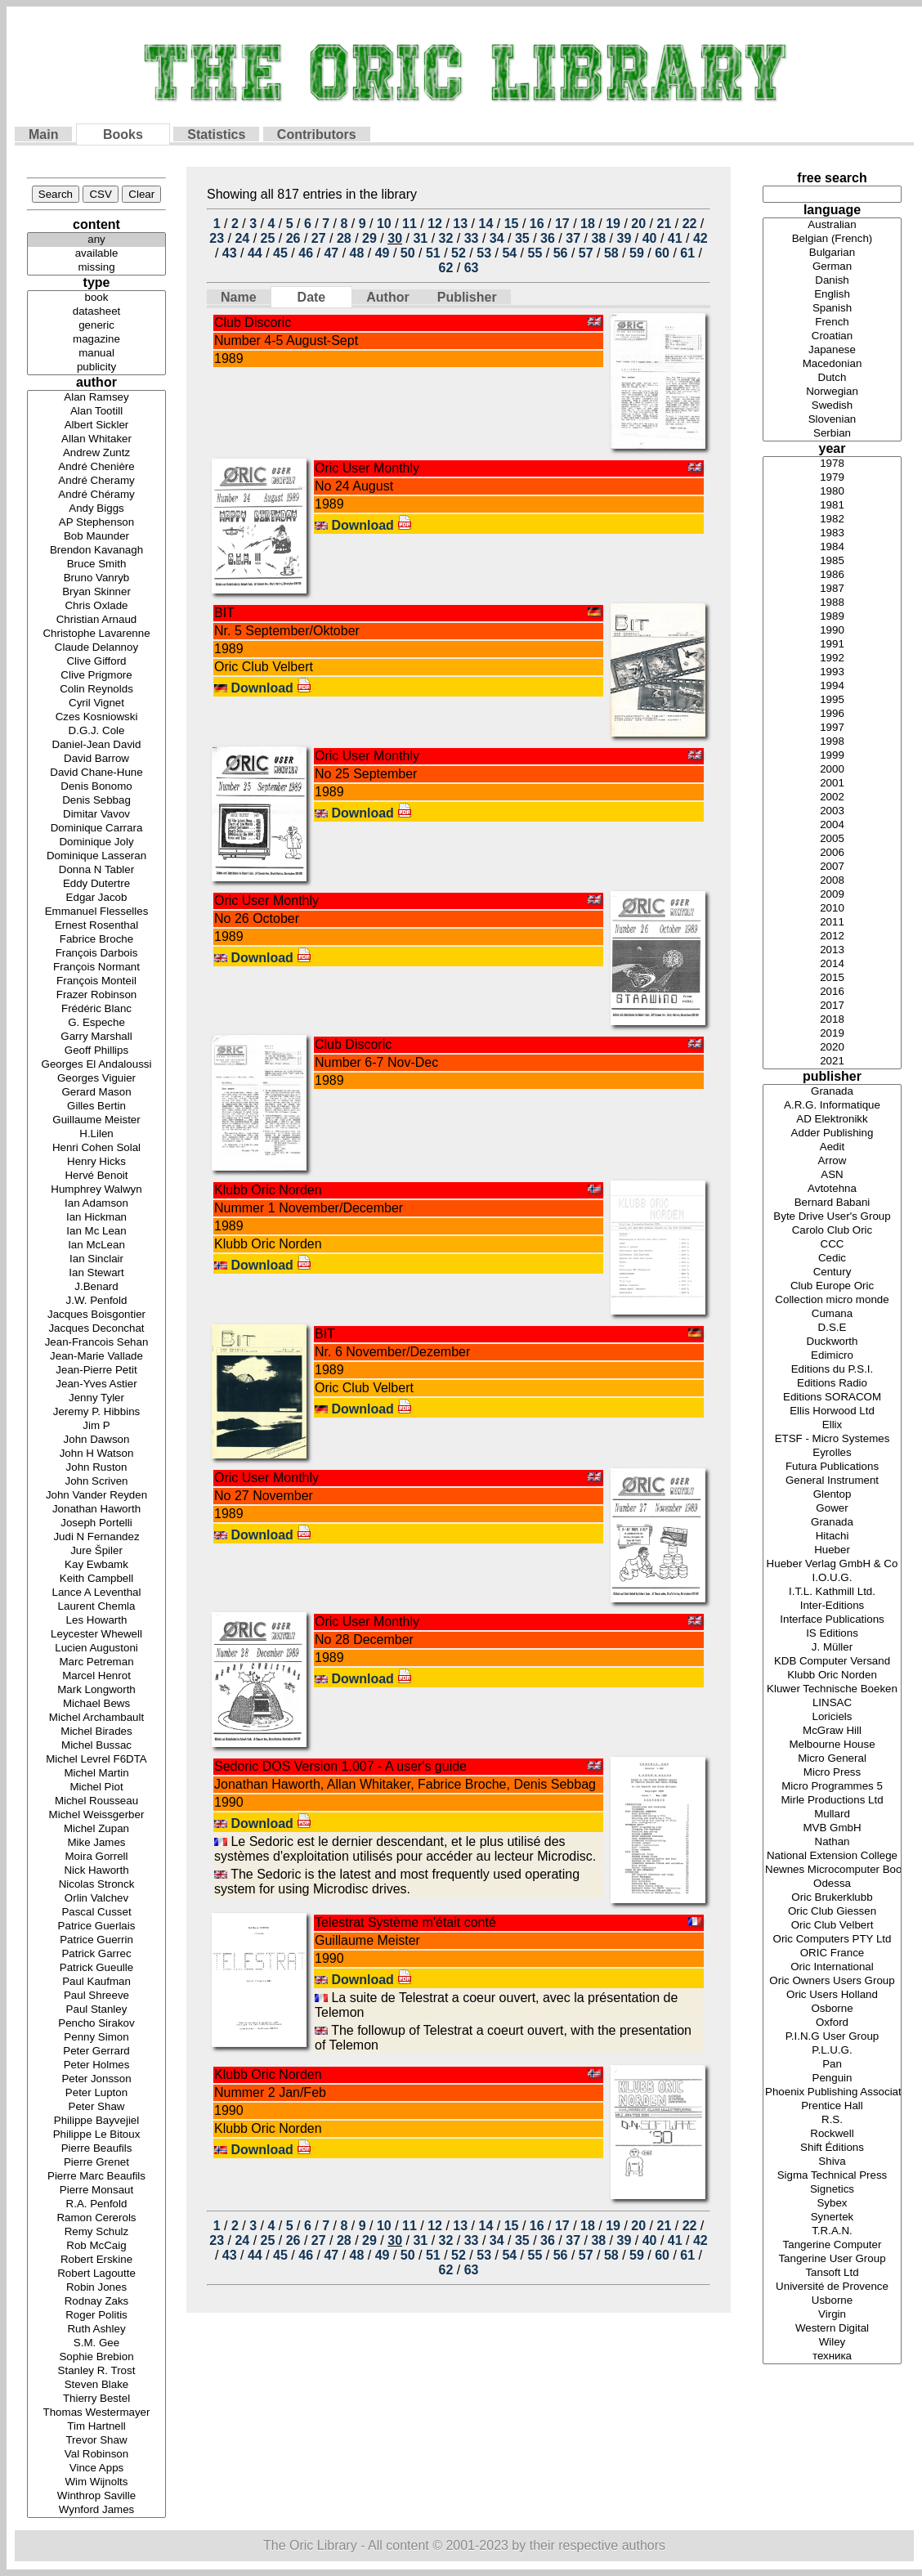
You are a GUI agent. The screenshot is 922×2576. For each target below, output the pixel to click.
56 (560, 253)
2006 (832, 853)
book (96, 298)
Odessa (832, 1884)
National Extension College (832, 1856)
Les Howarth (96, 1621)
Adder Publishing (832, 1133)
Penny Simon (96, 2038)
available (96, 254)
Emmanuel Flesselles (96, 912)
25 (268, 238)
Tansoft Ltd (832, 2273)
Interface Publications (832, 1620)
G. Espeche (96, 1023)
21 (663, 224)
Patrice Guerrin (96, 1940)
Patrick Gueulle (96, 1968)
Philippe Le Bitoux (96, 2135)
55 (535, 253)
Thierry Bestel (96, 2399)
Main (43, 134)
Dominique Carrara (96, 829)
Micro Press (832, 1773)
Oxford (832, 2023)
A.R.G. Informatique (832, 1106)
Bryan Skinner (96, 592)
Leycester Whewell (96, 1635)
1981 (832, 506)
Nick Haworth (96, 1871)
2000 (832, 770)
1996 (832, 714)
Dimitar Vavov (96, 815)
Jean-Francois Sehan (96, 1343)
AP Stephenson (96, 523)
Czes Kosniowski (96, 717)
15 (511, 224)
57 (586, 253)
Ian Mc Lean (96, 1232)
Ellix (832, 1425)
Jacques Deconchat (96, 1329)
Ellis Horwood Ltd (832, 1411)
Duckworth (832, 1342)
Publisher (467, 297)
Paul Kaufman (96, 1982)
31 (420, 238)
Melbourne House (832, 1745)
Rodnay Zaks (96, 2302)
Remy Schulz (96, 2232)
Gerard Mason (96, 1093)
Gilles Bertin (96, 1106)
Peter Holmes (96, 2065)
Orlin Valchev (96, 1899)
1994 (832, 686)
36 (547, 238)
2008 (832, 881)
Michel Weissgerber (96, 1815)
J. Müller (832, 1648)
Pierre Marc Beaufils (96, 2177)
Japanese (832, 350)
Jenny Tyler (96, 1398)
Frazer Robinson (96, 995)
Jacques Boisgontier (96, 1315)
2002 (832, 797)
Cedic (832, 1259)
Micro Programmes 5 (832, 1787)
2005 (832, 839)
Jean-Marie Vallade (96, 1357)
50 (408, 253)
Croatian (832, 336)
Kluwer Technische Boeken (832, 1689)
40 (649, 238)
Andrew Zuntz (96, 453)
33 (471, 238)
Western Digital (832, 2329)
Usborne (832, 2301)
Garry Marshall (96, 1037)
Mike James (96, 1843)
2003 (832, 811)
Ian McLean (96, 1245)
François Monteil (96, 981)
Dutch (832, 378)
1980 (832, 492)
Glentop (832, 1495)
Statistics (216, 134)
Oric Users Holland (832, 1995)
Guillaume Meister (96, 1120)
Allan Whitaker (96, 439)
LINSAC (832, 1703)
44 (255, 253)
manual (96, 354)
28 (344, 238)
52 (458, 253)
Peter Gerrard (96, 2052)
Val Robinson (96, 2455)
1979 (832, 478)
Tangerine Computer (832, 2245)
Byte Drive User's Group (832, 1217)
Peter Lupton (96, 2093)
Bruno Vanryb (96, 578)
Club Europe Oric (832, 1286)
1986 (832, 575)
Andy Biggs (96, 509)
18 (587, 224)
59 (636, 253)
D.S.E (832, 1328)
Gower (832, 1509)
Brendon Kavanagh (96, 551)
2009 (832, 895)
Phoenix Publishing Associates (832, 2092)
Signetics (832, 2190)
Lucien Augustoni (96, 1648)
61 (687, 253)
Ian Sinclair (96, 1259)
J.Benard (96, 1287)
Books (123, 134)
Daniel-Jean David (96, 745)
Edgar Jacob (96, 898)
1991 (832, 645)
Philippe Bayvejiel (96, 2121)
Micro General (832, 1759)
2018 (832, 1020)
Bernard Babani (832, 1203)
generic (96, 326)
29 (369, 238)
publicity (96, 367)
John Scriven (96, 1482)
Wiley (832, 2343)
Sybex (832, 2204)
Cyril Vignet (96, 703)
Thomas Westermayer (96, 2413)
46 (305, 253)
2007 (832, 867)
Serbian (832, 434)
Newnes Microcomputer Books (832, 1870)
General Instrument (832, 1481)
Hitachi (832, 1536)
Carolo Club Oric (832, 1231)
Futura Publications (832, 1467)
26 (293, 238)
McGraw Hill (832, 1731)
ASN (832, 1175)
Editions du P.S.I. (832, 1370)
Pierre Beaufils (96, 2149)
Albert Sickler (96, 425)
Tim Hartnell (96, 2427)
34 (497, 238)
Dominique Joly (96, 842)
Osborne (832, 2009)
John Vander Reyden (96, 1496)
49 (382, 253)
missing (96, 268)
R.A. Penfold (96, 2204)
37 (573, 238)
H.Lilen (96, 1134)
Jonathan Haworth (96, 1509)
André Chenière (96, 467)
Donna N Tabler (96, 870)
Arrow (832, 1161)
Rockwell (832, 2134)
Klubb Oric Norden (832, 1675)
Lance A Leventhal (96, 1593)
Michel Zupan (96, 1829)
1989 (832, 617)
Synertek (832, 2217)
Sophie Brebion (96, 2357)
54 (509, 253)
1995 (832, 700)
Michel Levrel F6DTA (96, 1760)
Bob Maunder (96, 537)
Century (832, 1272)
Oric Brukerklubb (832, 1898)
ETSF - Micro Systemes (832, 1439)
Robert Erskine (96, 2260)
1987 (832, 589)
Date (312, 297)
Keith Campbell (96, 1579)
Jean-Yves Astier (96, 1384)
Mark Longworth (96, 1690)
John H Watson (96, 1454)
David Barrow (96, 759)
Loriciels (832, 1717)
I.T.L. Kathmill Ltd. (832, 1592)
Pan (832, 2065)
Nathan (832, 1842)
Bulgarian (832, 253)
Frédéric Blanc (96, 1009)
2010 (832, 909)
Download (371, 525)
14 (486, 224)
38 (598, 238)
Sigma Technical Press (832, 2176)
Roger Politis (96, 2316)
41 (675, 238)
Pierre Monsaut (96, 2190)
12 (434, 224)
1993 (832, 672)
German (832, 267)
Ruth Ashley (96, 2329)
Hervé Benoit (96, 1176)
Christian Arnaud (96, 620)
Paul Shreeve (96, 1996)
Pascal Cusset (96, 1913)
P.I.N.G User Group (832, 2037)
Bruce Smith (96, 564)
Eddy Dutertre (96, 884)
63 (471, 268)
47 (331, 253)
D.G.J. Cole (96, 731)
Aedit (832, 1147)
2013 (832, 950)
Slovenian (832, 420)
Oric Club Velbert (832, 1926)
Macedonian (832, 364)
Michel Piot (96, 1787)
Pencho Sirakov (96, 2024)
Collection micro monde (832, 1300)
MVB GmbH (832, 1828)
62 (446, 268)
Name (239, 297)
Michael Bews (96, 1704)
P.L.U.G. (832, 2051)
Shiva (832, 2162)
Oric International (832, 1967)
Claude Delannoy (96, 648)
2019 (832, 1034)
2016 (832, 992)
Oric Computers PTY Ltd (832, 1940)
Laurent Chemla (96, 1607)
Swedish (832, 406)
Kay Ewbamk (96, 1565)
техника (832, 2356)
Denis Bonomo (96, 787)
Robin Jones (96, 2288)
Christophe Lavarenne (96, 634)
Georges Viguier (96, 1079)
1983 (832, 533)
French (832, 322)
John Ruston (96, 1468)
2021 (832, 1061)
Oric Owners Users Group (832, 1981)
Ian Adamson (96, 1204)
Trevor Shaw (96, 2441)
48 (357, 253)
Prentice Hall (832, 2106)
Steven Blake (96, 2385)
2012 (832, 936)
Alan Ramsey (96, 398)
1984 (832, 547)
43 (229, 253)
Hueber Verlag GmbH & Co (832, 1564)
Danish (832, 281)
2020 (832, 1048)
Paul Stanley (96, 2010)
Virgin (832, 2315)
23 (216, 238)
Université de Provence (832, 2287)
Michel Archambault (96, 1718)
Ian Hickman (96, 1218)
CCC (832, 1245)
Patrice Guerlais (96, 1926)
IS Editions (832, 1634)
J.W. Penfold (96, 1301)
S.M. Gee (96, 2343)
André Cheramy (96, 481)
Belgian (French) (832, 239)
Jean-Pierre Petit (96, 1371)
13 (460, 224)
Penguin (832, 2078)
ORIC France (832, 1953)
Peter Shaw (96, 2107)
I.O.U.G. (832, 1578)
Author (387, 297)
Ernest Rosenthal (96, 926)
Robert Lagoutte (96, 2274)
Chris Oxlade (96, 606)
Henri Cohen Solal (96, 1148)
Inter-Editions (832, 1606)
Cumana (832, 1314)
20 (638, 224)
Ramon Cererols (96, 2218)
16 (537, 224)
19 (613, 224)
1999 (832, 756)
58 (611, 253)
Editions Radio (832, 1384)
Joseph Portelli (96, 1523)
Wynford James (96, 2510)
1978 (832, 464)
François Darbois (96, 954)
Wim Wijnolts (96, 2482)
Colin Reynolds (96, 690)
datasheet (96, 312)
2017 (832, 1006)
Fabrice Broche (96, 940)
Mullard (832, 1814)
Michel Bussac (96, 1746)
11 (409, 224)
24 (242, 238)
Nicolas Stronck (96, 1885)
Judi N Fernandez (96, 1537)
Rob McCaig (96, 2246)
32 (446, 238)
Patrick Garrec (96, 1954)
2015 (832, 978)
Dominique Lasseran (96, 856)
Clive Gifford (96, 662)
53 (484, 253)
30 (394, 238)
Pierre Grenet (96, 2163)
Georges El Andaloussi (96, 1065)
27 (318, 238)
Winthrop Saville (96, 2496)
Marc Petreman (96, 1662)
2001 (832, 784)
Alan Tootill (96, 412)
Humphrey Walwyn (96, 1190)
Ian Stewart (96, 1273)
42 (700, 238)
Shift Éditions (832, 2148)
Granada (832, 1092)
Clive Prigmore (96, 676)
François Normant (96, 967)
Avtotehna (832, 1189)
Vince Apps (96, 2468)
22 (690, 224)
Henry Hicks (96, 1162)
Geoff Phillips (96, 1051)
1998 (832, 742)
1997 (832, 728)
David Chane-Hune (96, 773)
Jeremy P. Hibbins (96, 1412)
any (96, 240)
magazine (96, 340)
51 (433, 253)
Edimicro (832, 1356)
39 (624, 238)
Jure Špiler (96, 1551)
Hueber (832, 1550)
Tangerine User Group (832, 2259)
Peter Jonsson (96, 2079)
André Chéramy (96, 495)
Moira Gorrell (96, 1857)
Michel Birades (96, 1732)
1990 (832, 631)
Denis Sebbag (96, 801)
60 (662, 253)
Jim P (96, 1426)
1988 (832, 603)
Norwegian (832, 392)
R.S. (832, 2120)
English (832, 295)
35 (522, 238)
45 (280, 253)
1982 (832, 519)
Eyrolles (832, 1453)
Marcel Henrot (96, 1676)
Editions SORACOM (832, 1397)
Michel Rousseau (96, 1801)
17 (562, 224)
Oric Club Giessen (832, 1912)
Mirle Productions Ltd (832, 1801)
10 (384, 224)
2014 (832, 964)
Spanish (832, 309)
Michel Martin (96, 1774)
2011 (832, 923)
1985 (832, 561)
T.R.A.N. (832, 2231)
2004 (832, 825)
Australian (832, 225)
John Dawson (96, 1440)
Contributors (316, 134)
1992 (832, 658)
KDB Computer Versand (832, 1662)
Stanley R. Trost (96, 2371)
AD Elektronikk (832, 1120)
